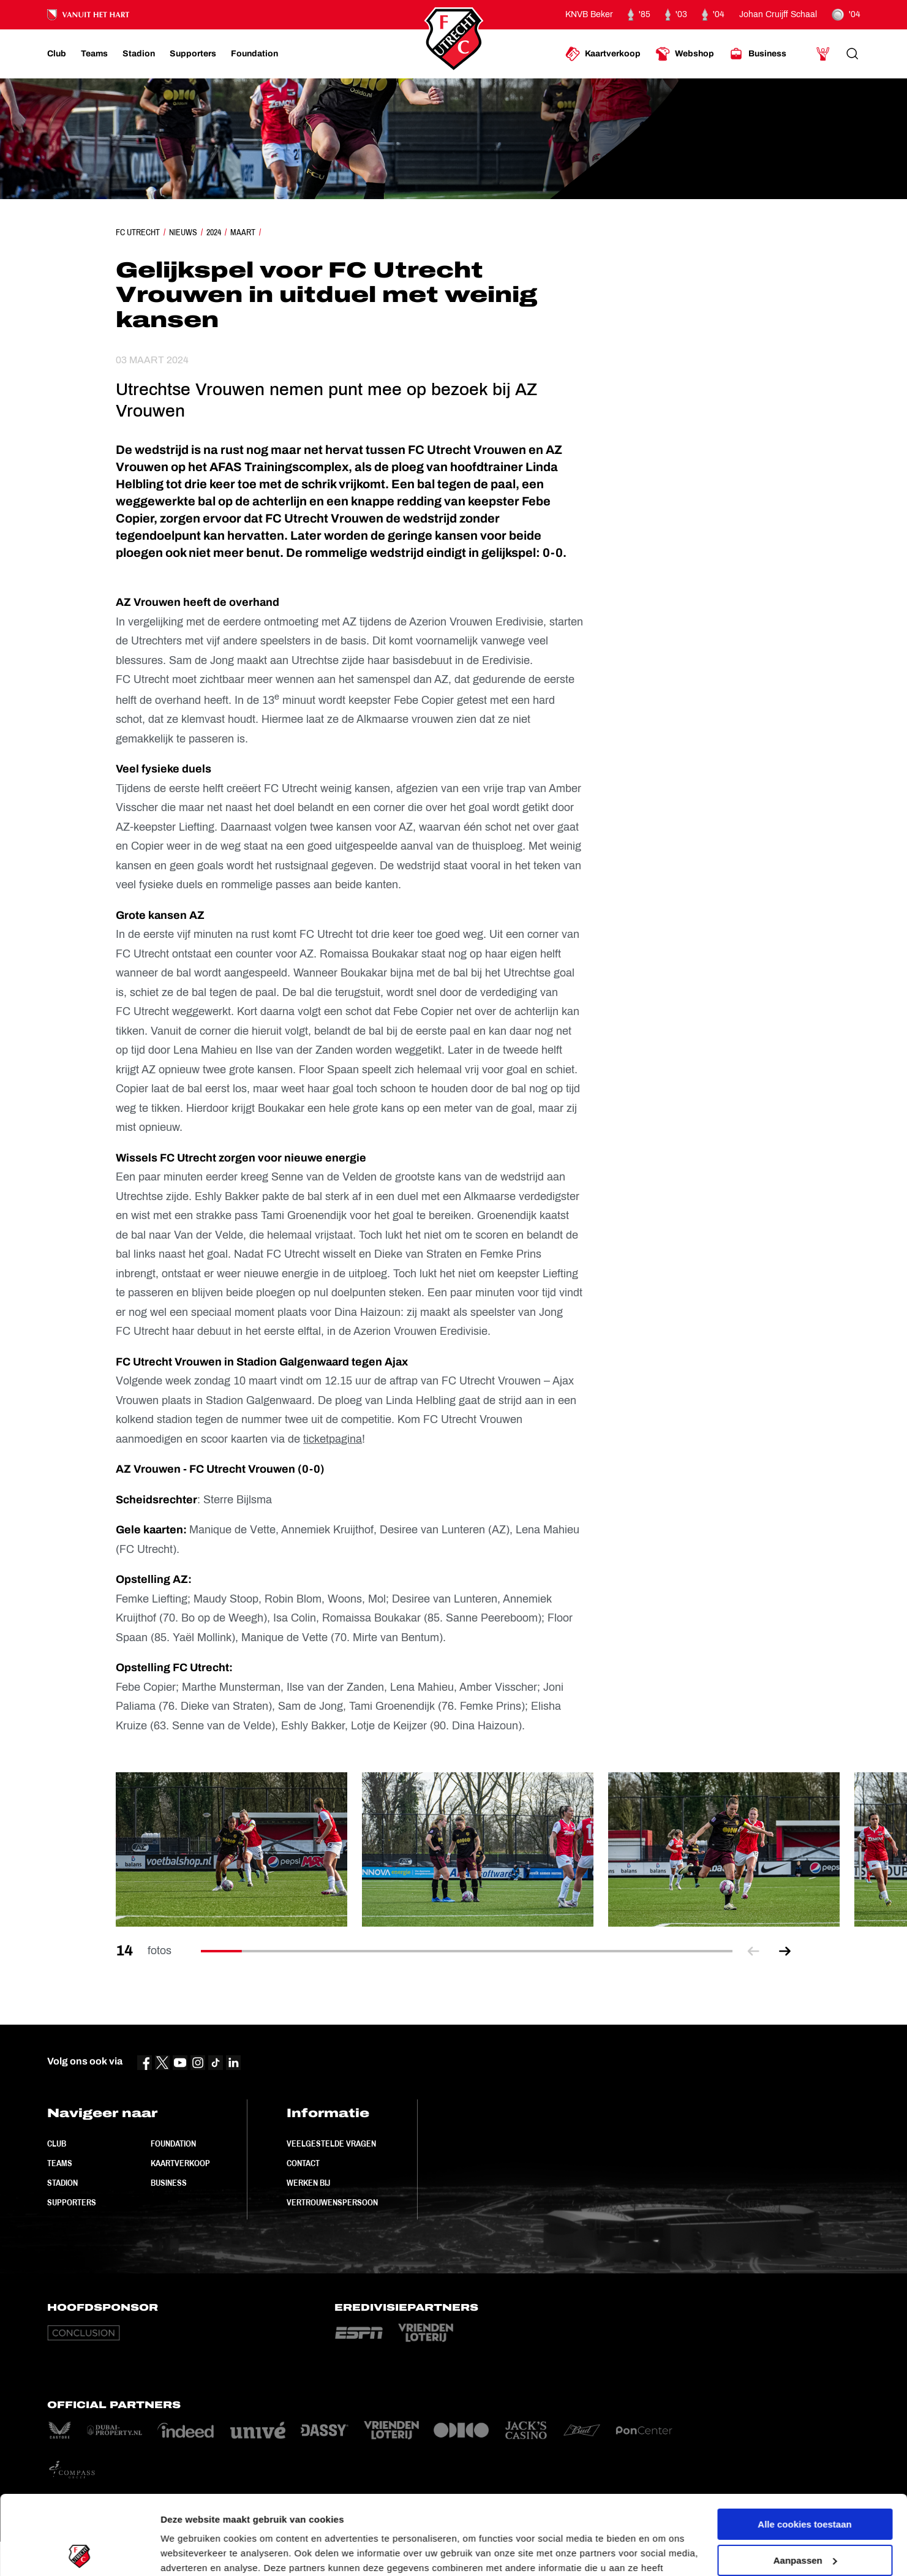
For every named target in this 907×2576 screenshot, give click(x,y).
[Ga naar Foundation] (254, 53)
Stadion (62, 2182)
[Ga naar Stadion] (138, 53)
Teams (59, 2163)
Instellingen (186, 2552)
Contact (303, 2163)
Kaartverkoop (180, 2163)
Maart (242, 232)
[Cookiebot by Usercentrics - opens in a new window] (79, 2552)
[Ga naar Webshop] (684, 53)
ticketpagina (332, 1439)
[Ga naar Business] (757, 53)
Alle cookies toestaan (804, 2445)
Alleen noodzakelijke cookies (804, 2517)
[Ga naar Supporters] (193, 53)
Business (169, 2182)
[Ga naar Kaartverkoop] (603, 53)
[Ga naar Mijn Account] (823, 53)
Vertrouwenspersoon (332, 2202)
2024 (213, 232)
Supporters (71, 2202)
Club (56, 2143)
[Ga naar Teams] (94, 53)
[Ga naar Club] (56, 53)
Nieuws (183, 232)
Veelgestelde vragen (331, 2143)
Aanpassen (805, 2481)
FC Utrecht (138, 232)
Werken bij (308, 2182)
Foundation (173, 2143)
